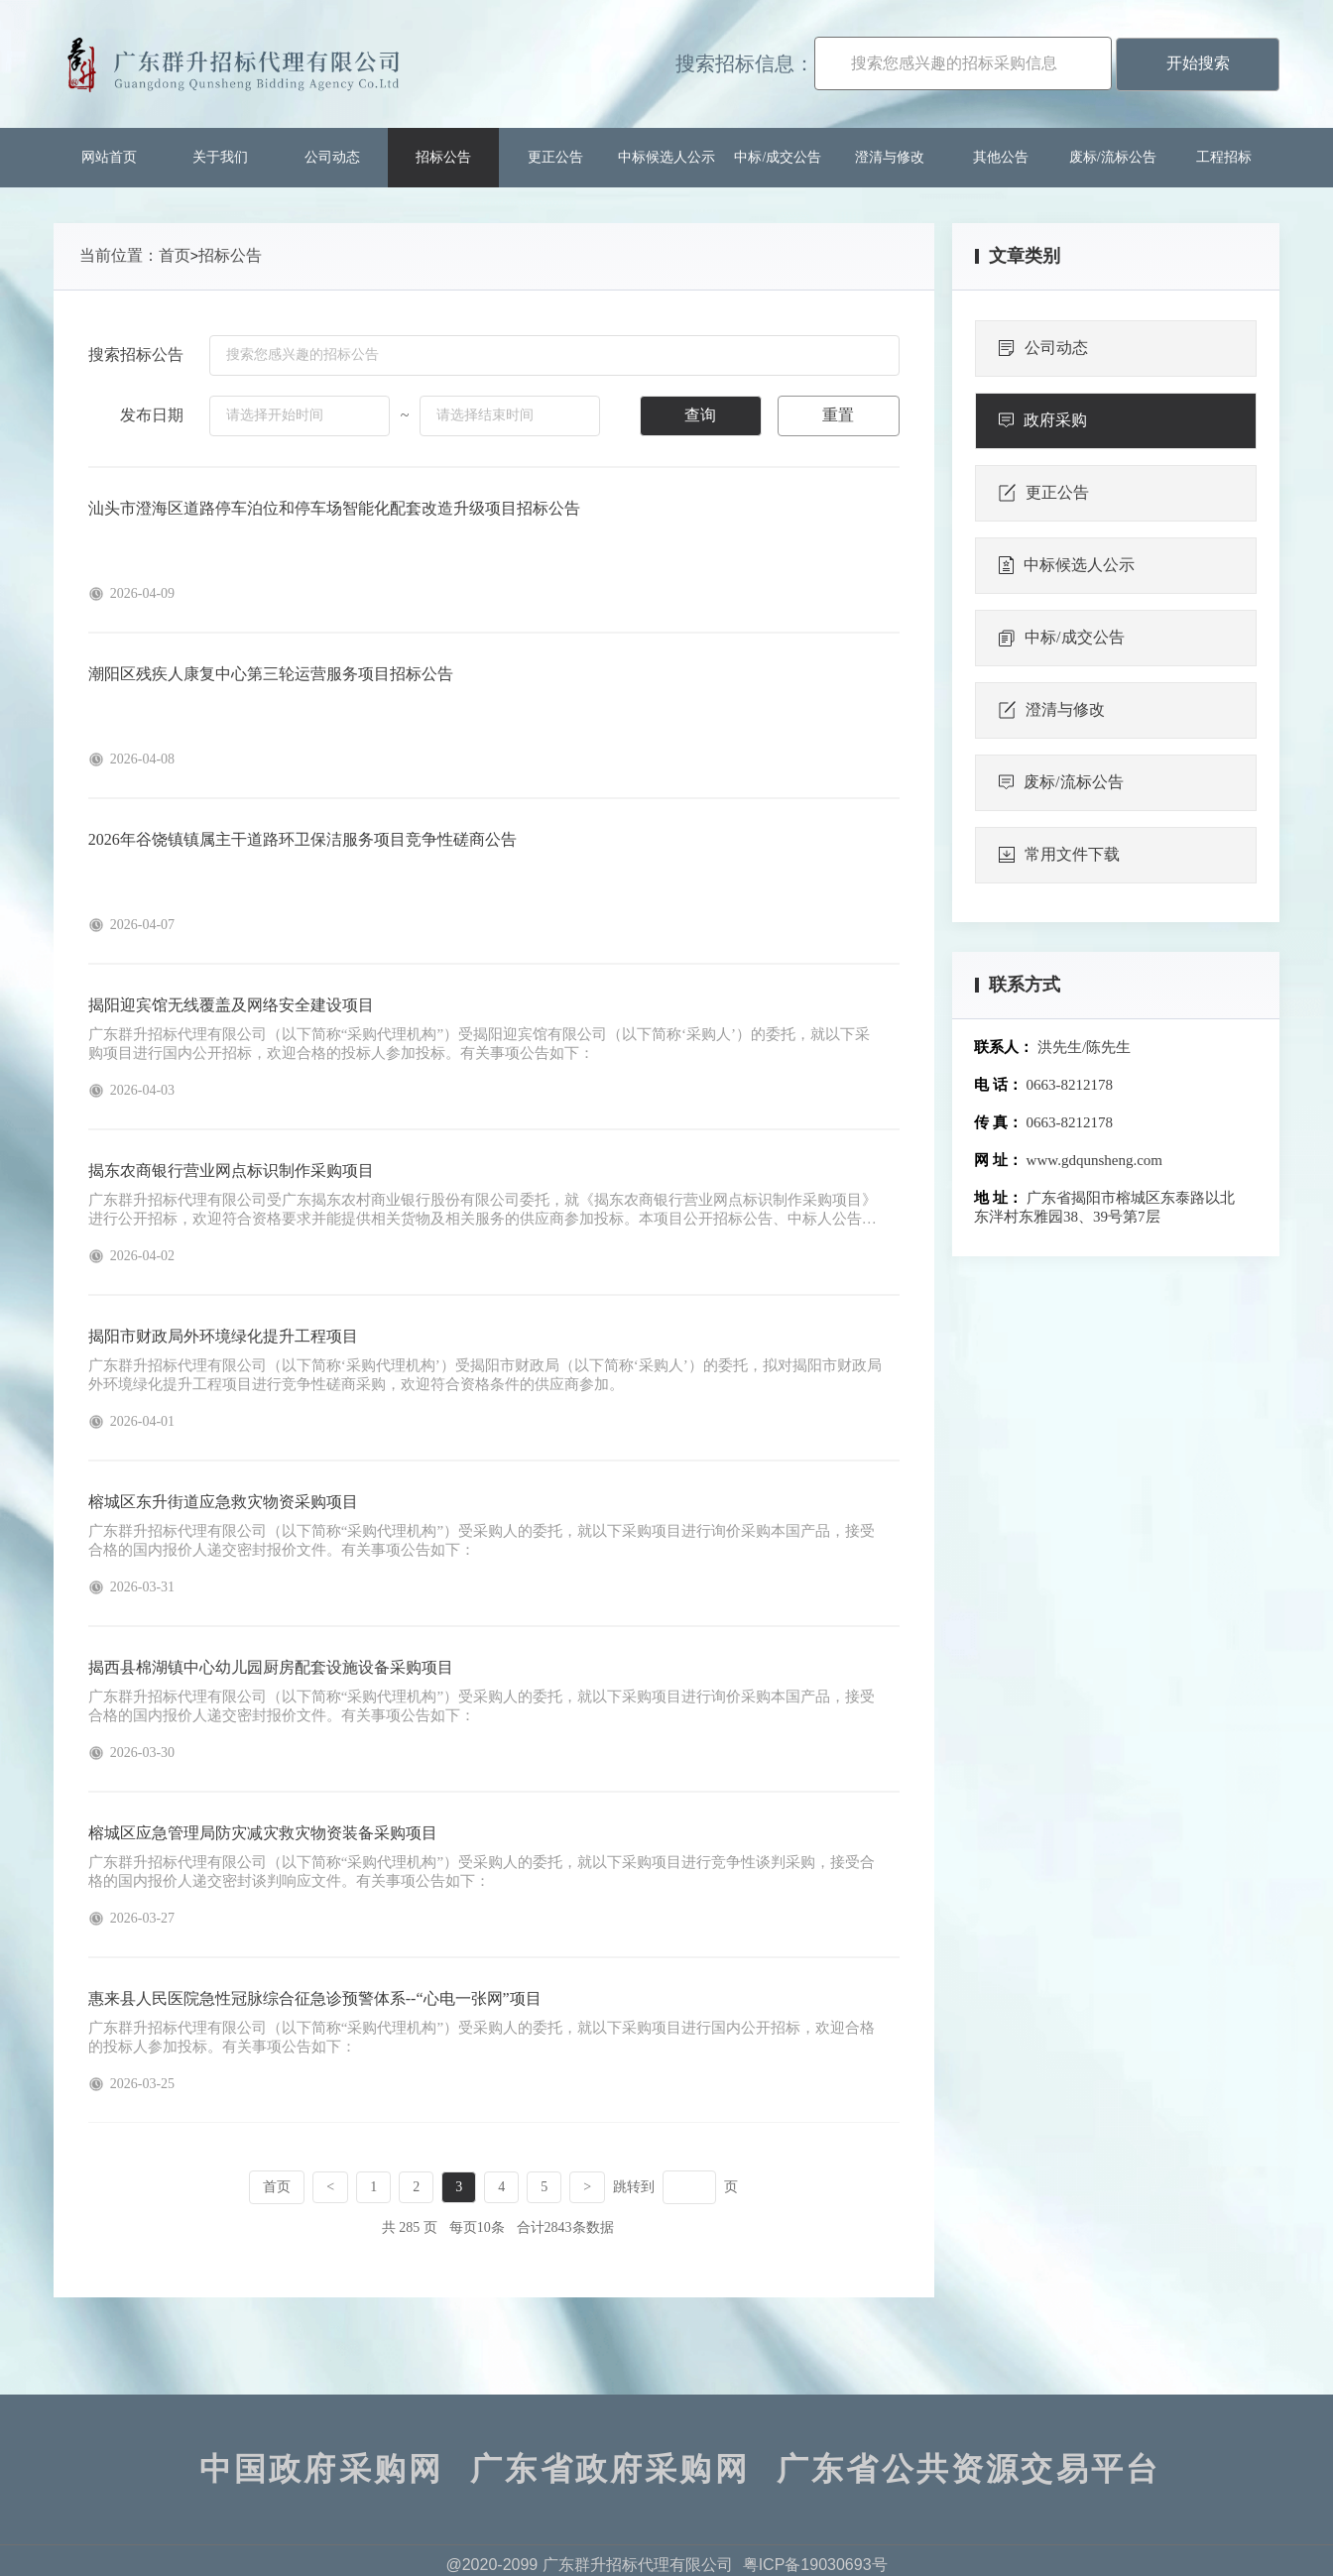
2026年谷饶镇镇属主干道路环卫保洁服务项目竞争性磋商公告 (302, 839)
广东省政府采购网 (610, 2469)
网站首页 (109, 157)
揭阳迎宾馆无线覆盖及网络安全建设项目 (231, 1004)
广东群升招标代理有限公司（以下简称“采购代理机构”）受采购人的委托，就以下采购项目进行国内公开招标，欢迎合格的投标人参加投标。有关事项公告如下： (481, 2037)
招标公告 (443, 157)
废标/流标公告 (1112, 157)
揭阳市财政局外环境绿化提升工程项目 (223, 1336)
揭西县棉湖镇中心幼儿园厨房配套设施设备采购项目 (270, 1667)
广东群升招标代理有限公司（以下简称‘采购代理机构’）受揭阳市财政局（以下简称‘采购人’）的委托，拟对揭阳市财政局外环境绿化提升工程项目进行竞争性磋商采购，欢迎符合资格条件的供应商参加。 (485, 1374)
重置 (838, 415)
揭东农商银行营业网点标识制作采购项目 (231, 1170)
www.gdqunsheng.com (1094, 1160)
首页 (174, 255)
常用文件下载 (1059, 855)
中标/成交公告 (777, 157)
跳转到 (634, 2186)
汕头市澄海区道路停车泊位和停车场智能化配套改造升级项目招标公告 (334, 508)
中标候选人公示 (666, 157)
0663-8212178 (1070, 1085)
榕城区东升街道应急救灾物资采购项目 (223, 1501)
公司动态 (332, 157)
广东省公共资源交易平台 (968, 2469)
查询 (700, 415)
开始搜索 (1198, 63)
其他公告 (1001, 157)
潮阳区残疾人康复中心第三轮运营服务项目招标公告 (270, 673)
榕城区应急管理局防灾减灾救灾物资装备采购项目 (262, 1832)
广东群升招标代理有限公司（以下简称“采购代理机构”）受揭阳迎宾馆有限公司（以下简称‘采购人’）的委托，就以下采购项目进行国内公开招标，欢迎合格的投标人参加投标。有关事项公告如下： (479, 1043)
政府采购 (1043, 420)
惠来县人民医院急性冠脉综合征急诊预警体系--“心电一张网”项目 (315, 1998)
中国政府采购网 (321, 2469)
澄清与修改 (889, 157)
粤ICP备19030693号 (815, 2564)
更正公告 (555, 157)
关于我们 (220, 157)
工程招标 (1224, 157)
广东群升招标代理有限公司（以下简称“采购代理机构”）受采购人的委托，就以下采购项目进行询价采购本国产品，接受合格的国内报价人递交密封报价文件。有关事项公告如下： (481, 1540)
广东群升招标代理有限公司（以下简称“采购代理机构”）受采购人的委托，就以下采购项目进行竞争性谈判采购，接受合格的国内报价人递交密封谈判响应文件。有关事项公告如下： (481, 1871)
